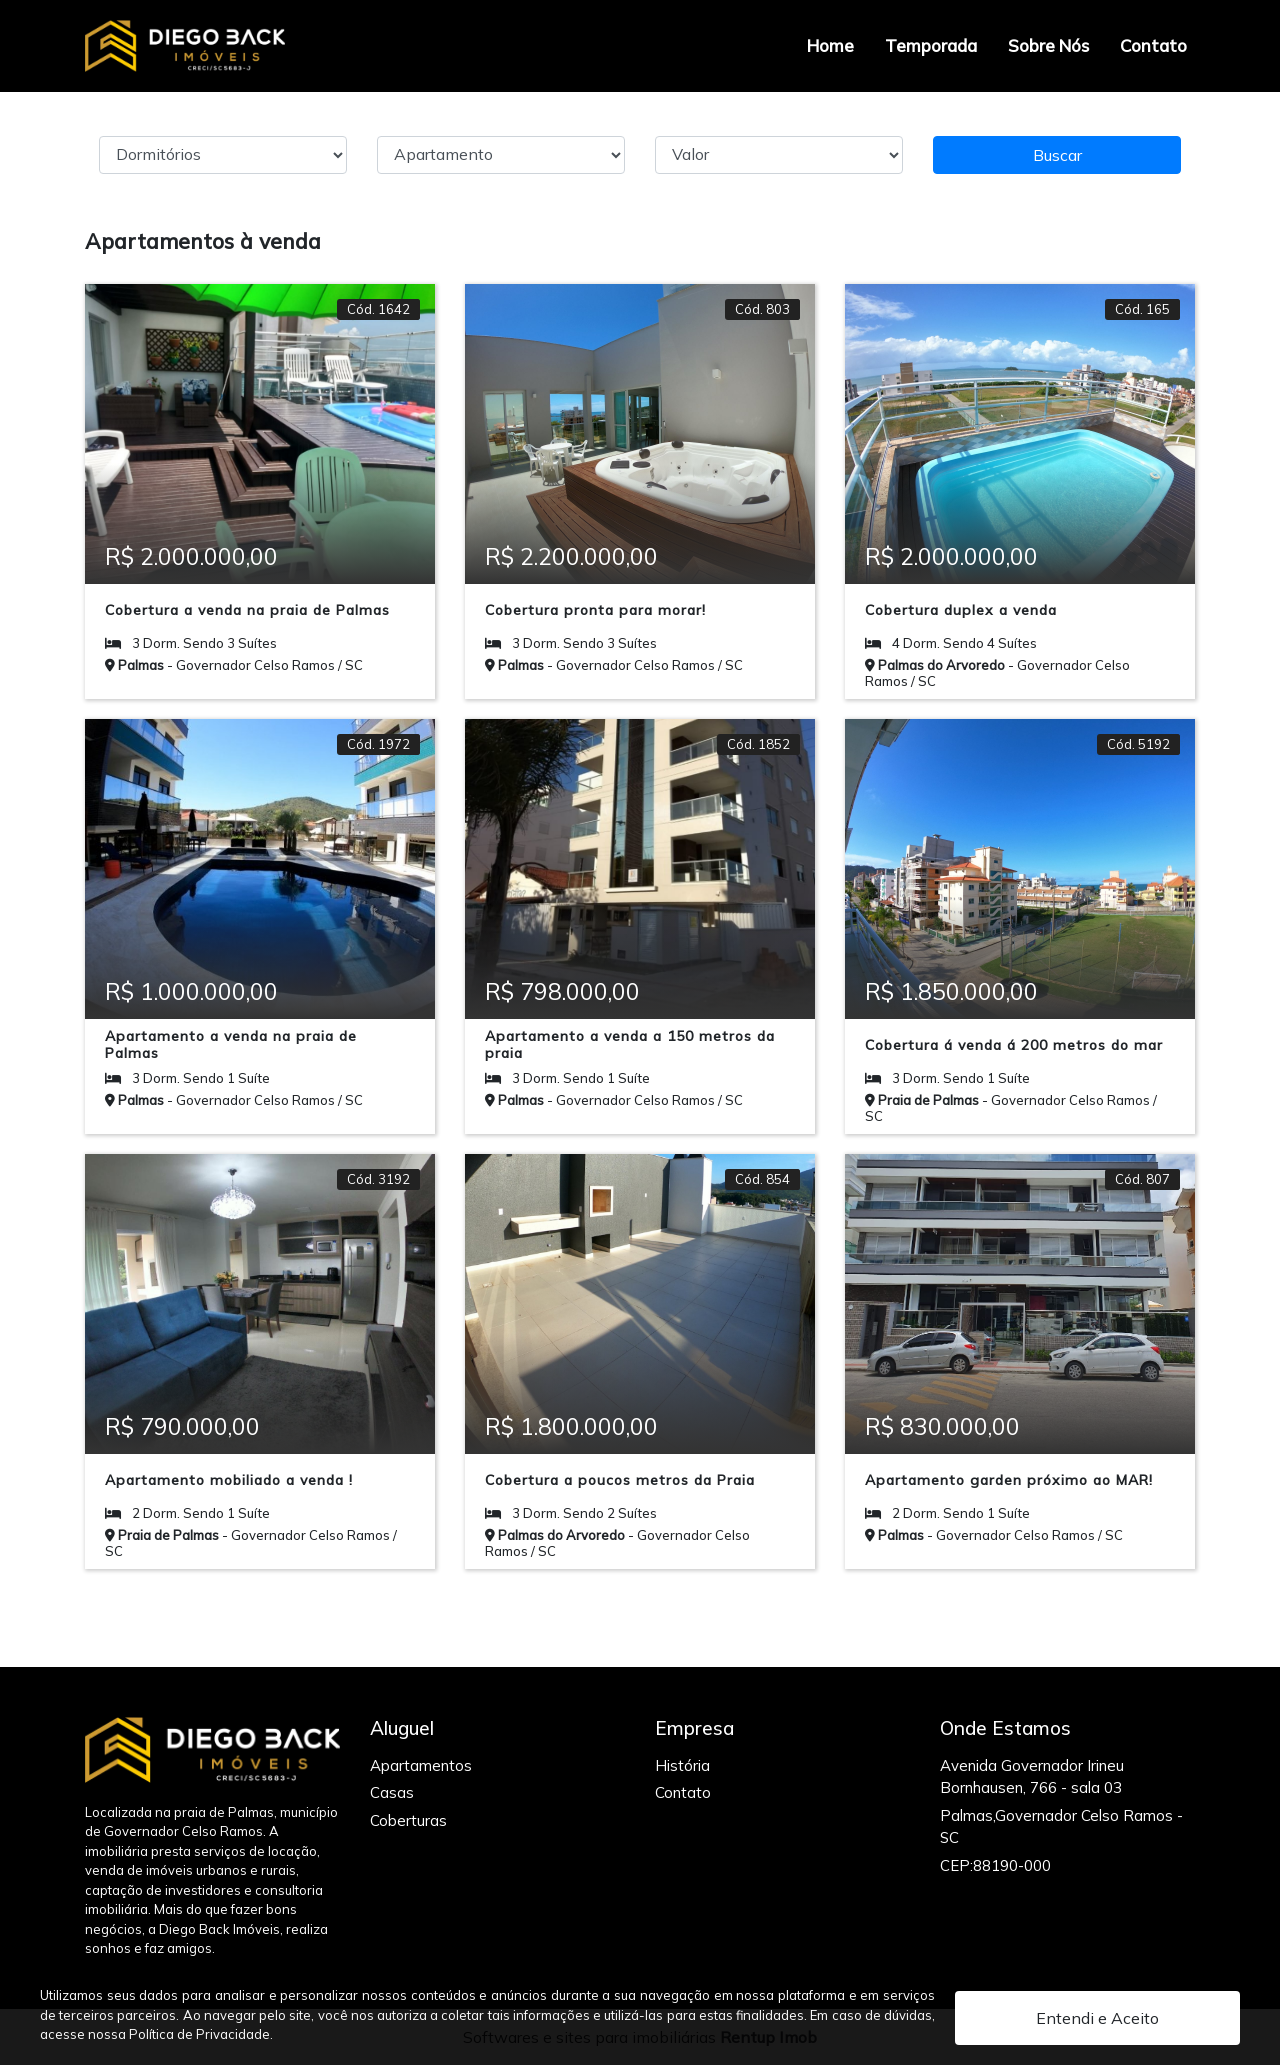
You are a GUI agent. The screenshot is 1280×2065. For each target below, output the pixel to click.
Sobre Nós (1048, 45)
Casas (392, 1792)
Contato (1153, 45)
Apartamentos (421, 1765)
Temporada (931, 45)
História (682, 1765)
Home (830, 45)
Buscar (1057, 155)
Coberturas (408, 1820)
